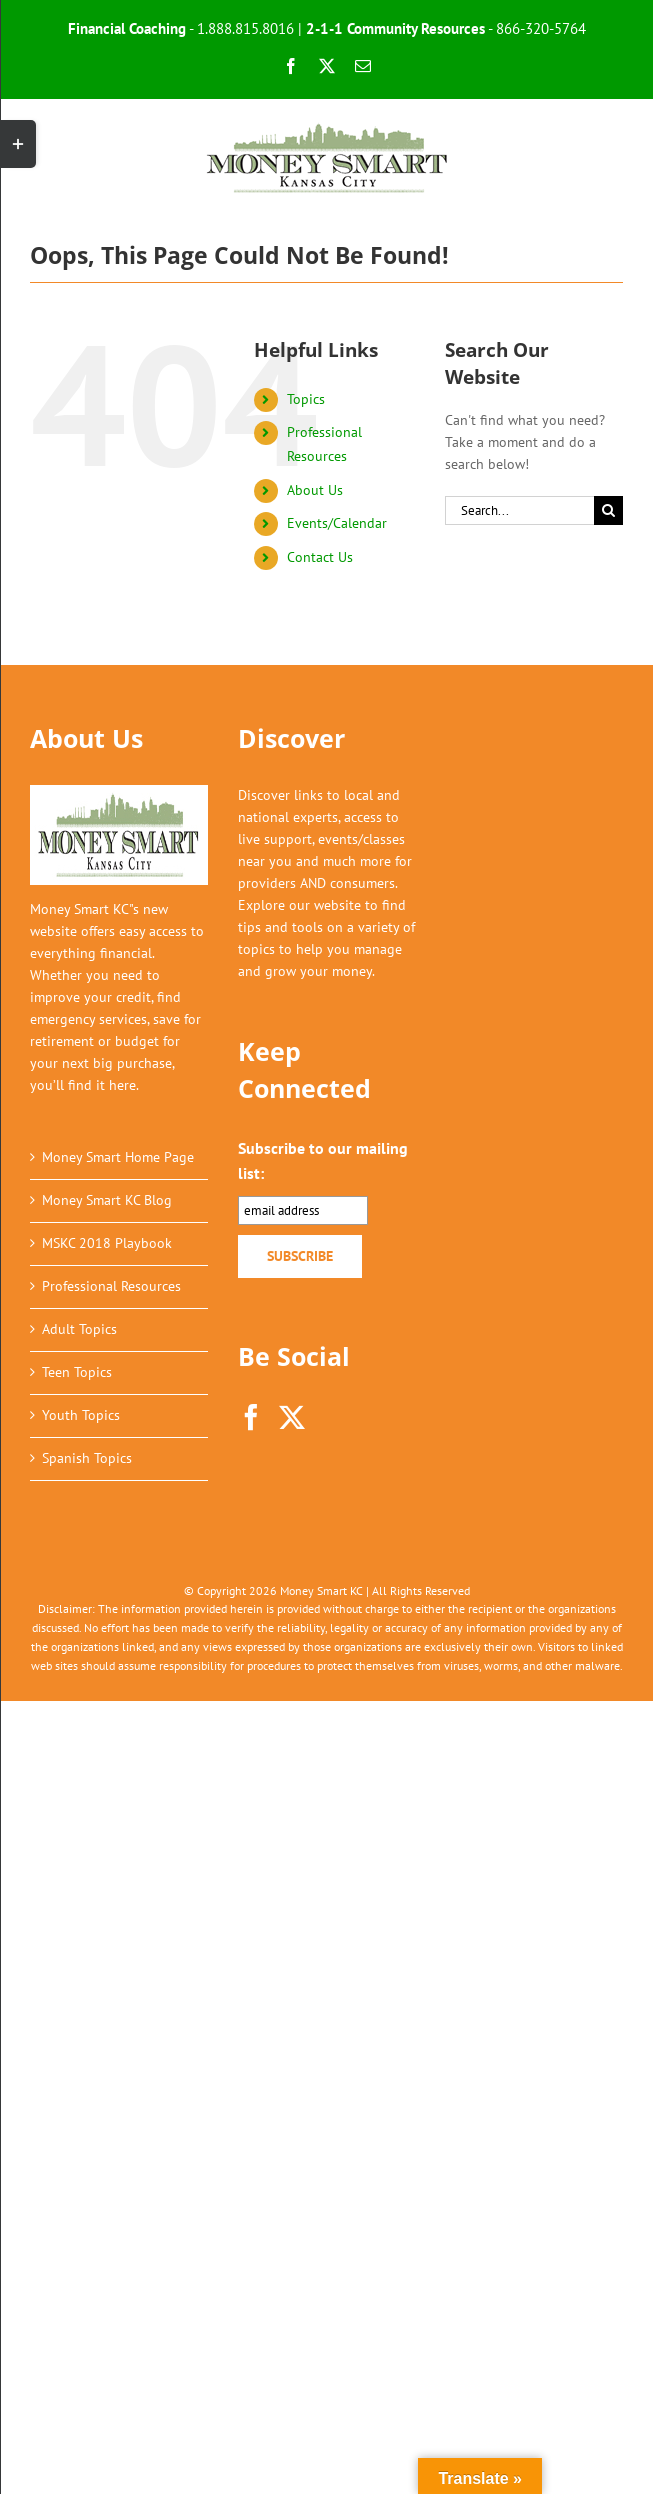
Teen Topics (77, 1372)
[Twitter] (292, 1417)
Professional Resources (111, 1286)
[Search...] (519, 510)
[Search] (608, 510)
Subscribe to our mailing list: (323, 1160)
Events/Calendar (337, 523)
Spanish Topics (87, 1458)
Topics (306, 399)
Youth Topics (81, 1415)
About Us (315, 490)
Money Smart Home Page (118, 1157)
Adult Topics (79, 1329)
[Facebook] (251, 1417)
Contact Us (320, 557)
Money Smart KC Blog (107, 1200)
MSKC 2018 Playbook (107, 1243)
